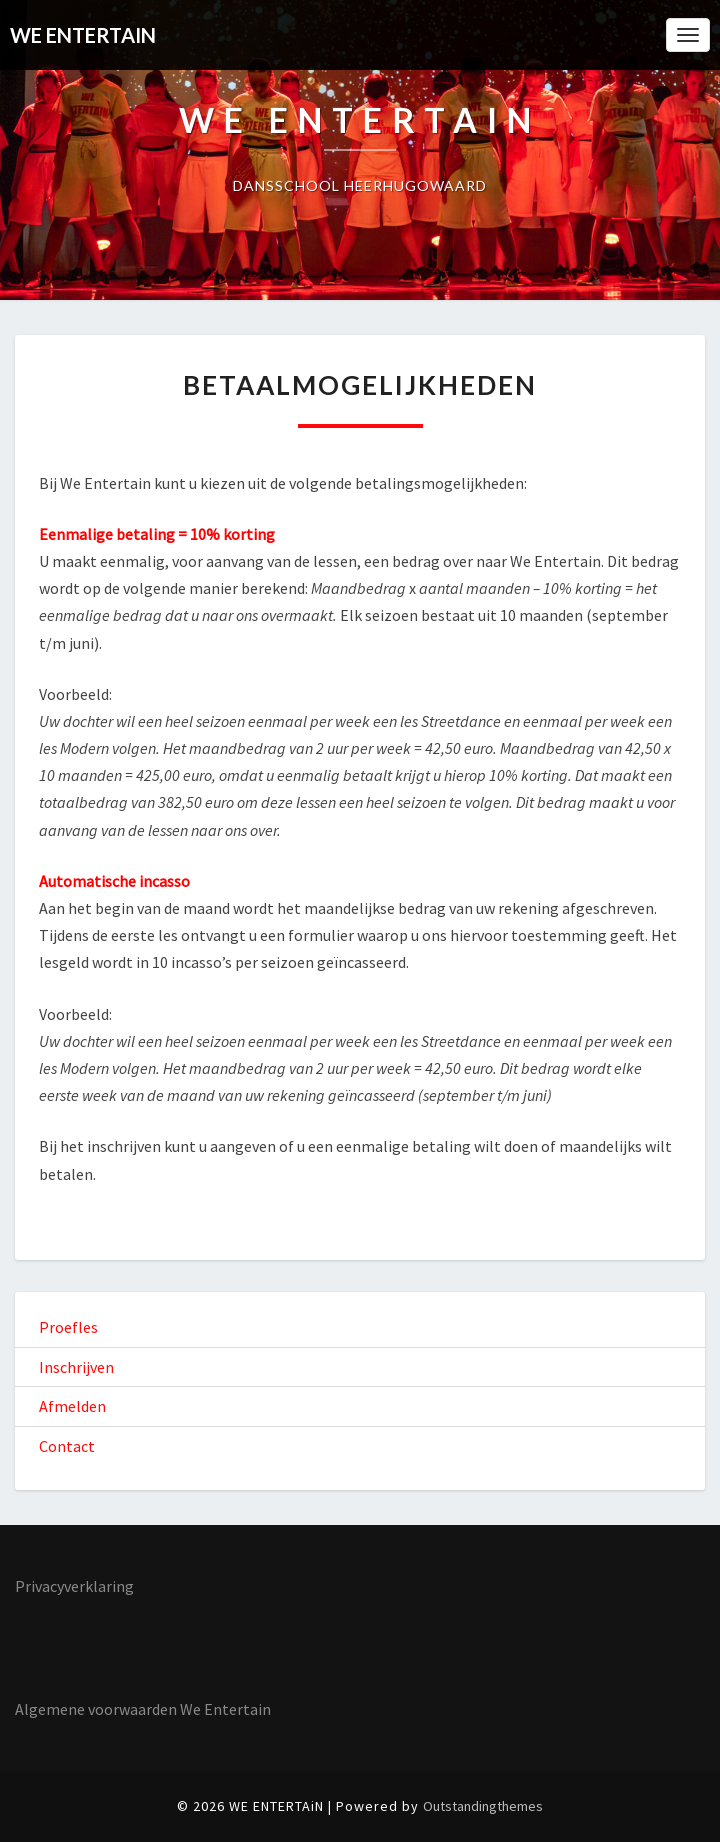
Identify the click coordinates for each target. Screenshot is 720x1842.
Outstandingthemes (483, 1806)
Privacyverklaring (74, 1586)
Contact (67, 1446)
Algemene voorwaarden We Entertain (143, 1709)
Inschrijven (76, 1367)
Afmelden (72, 1406)
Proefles (68, 1327)
